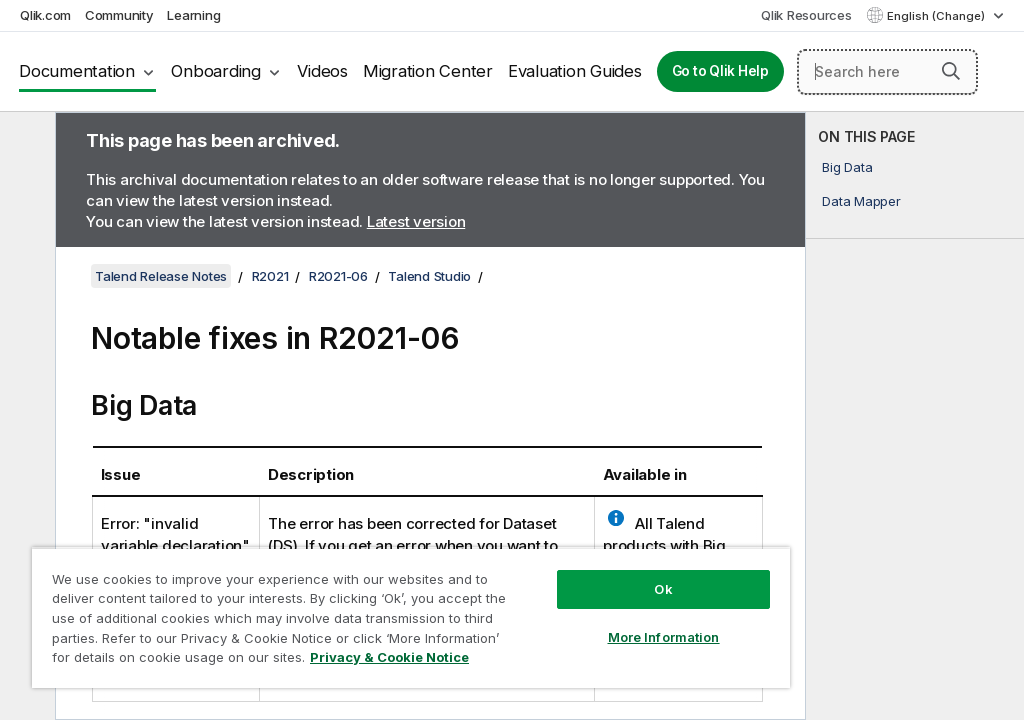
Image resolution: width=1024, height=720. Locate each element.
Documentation (77, 71)
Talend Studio (429, 276)
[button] (951, 71)
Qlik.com (45, 15)
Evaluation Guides (575, 71)
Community (119, 15)
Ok (663, 589)
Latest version (416, 221)
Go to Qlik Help (720, 71)
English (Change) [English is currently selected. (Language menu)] (937, 16)
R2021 (270, 276)
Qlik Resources (806, 15)
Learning (193, 15)
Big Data (847, 167)
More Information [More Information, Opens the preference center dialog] (664, 637)
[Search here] (887, 72)
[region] (411, 617)
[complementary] (915, 416)
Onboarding (216, 71)
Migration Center (428, 71)
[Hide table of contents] (25, 143)
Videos (322, 71)
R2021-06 (338, 276)
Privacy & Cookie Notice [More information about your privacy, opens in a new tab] (389, 657)
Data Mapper (861, 201)
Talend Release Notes (161, 276)
